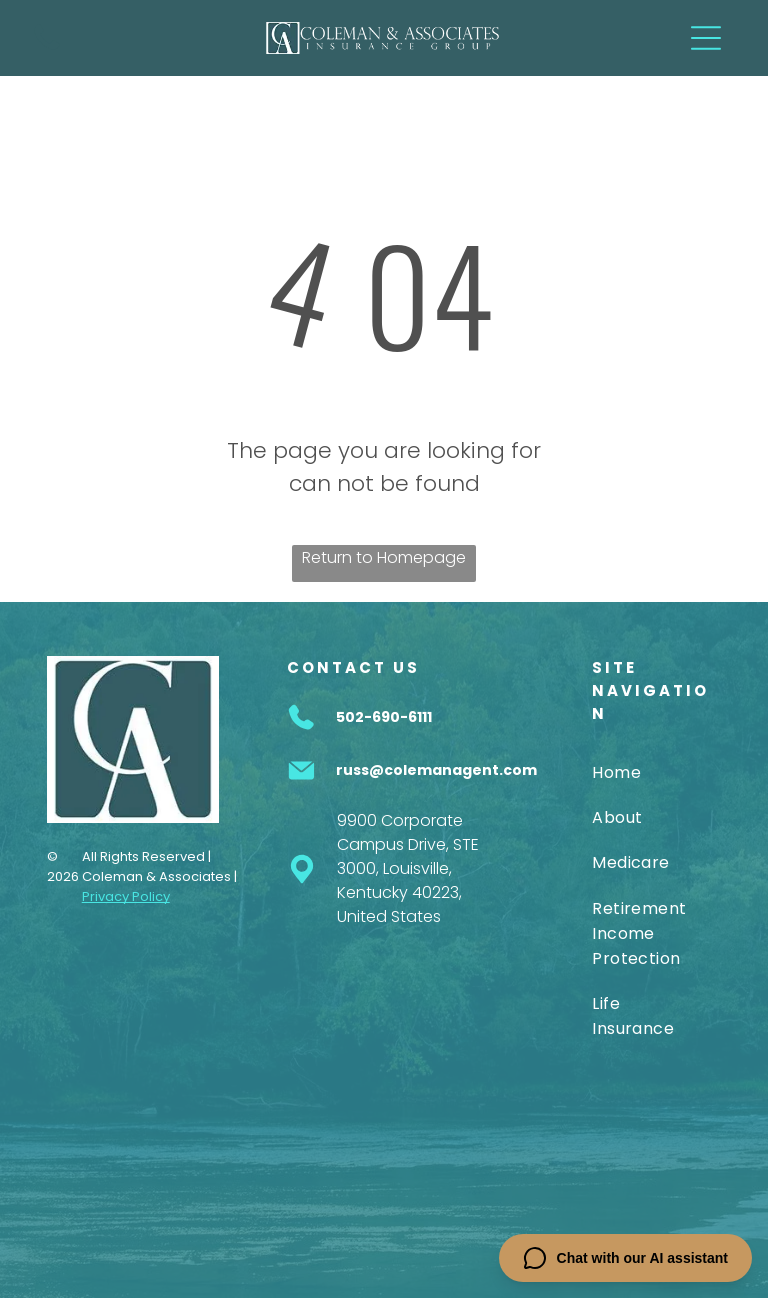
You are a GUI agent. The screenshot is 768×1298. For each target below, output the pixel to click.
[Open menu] (706, 38)
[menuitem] (639, 771)
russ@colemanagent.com (436, 770)
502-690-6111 (384, 717)
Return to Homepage (384, 557)
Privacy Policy (126, 896)
